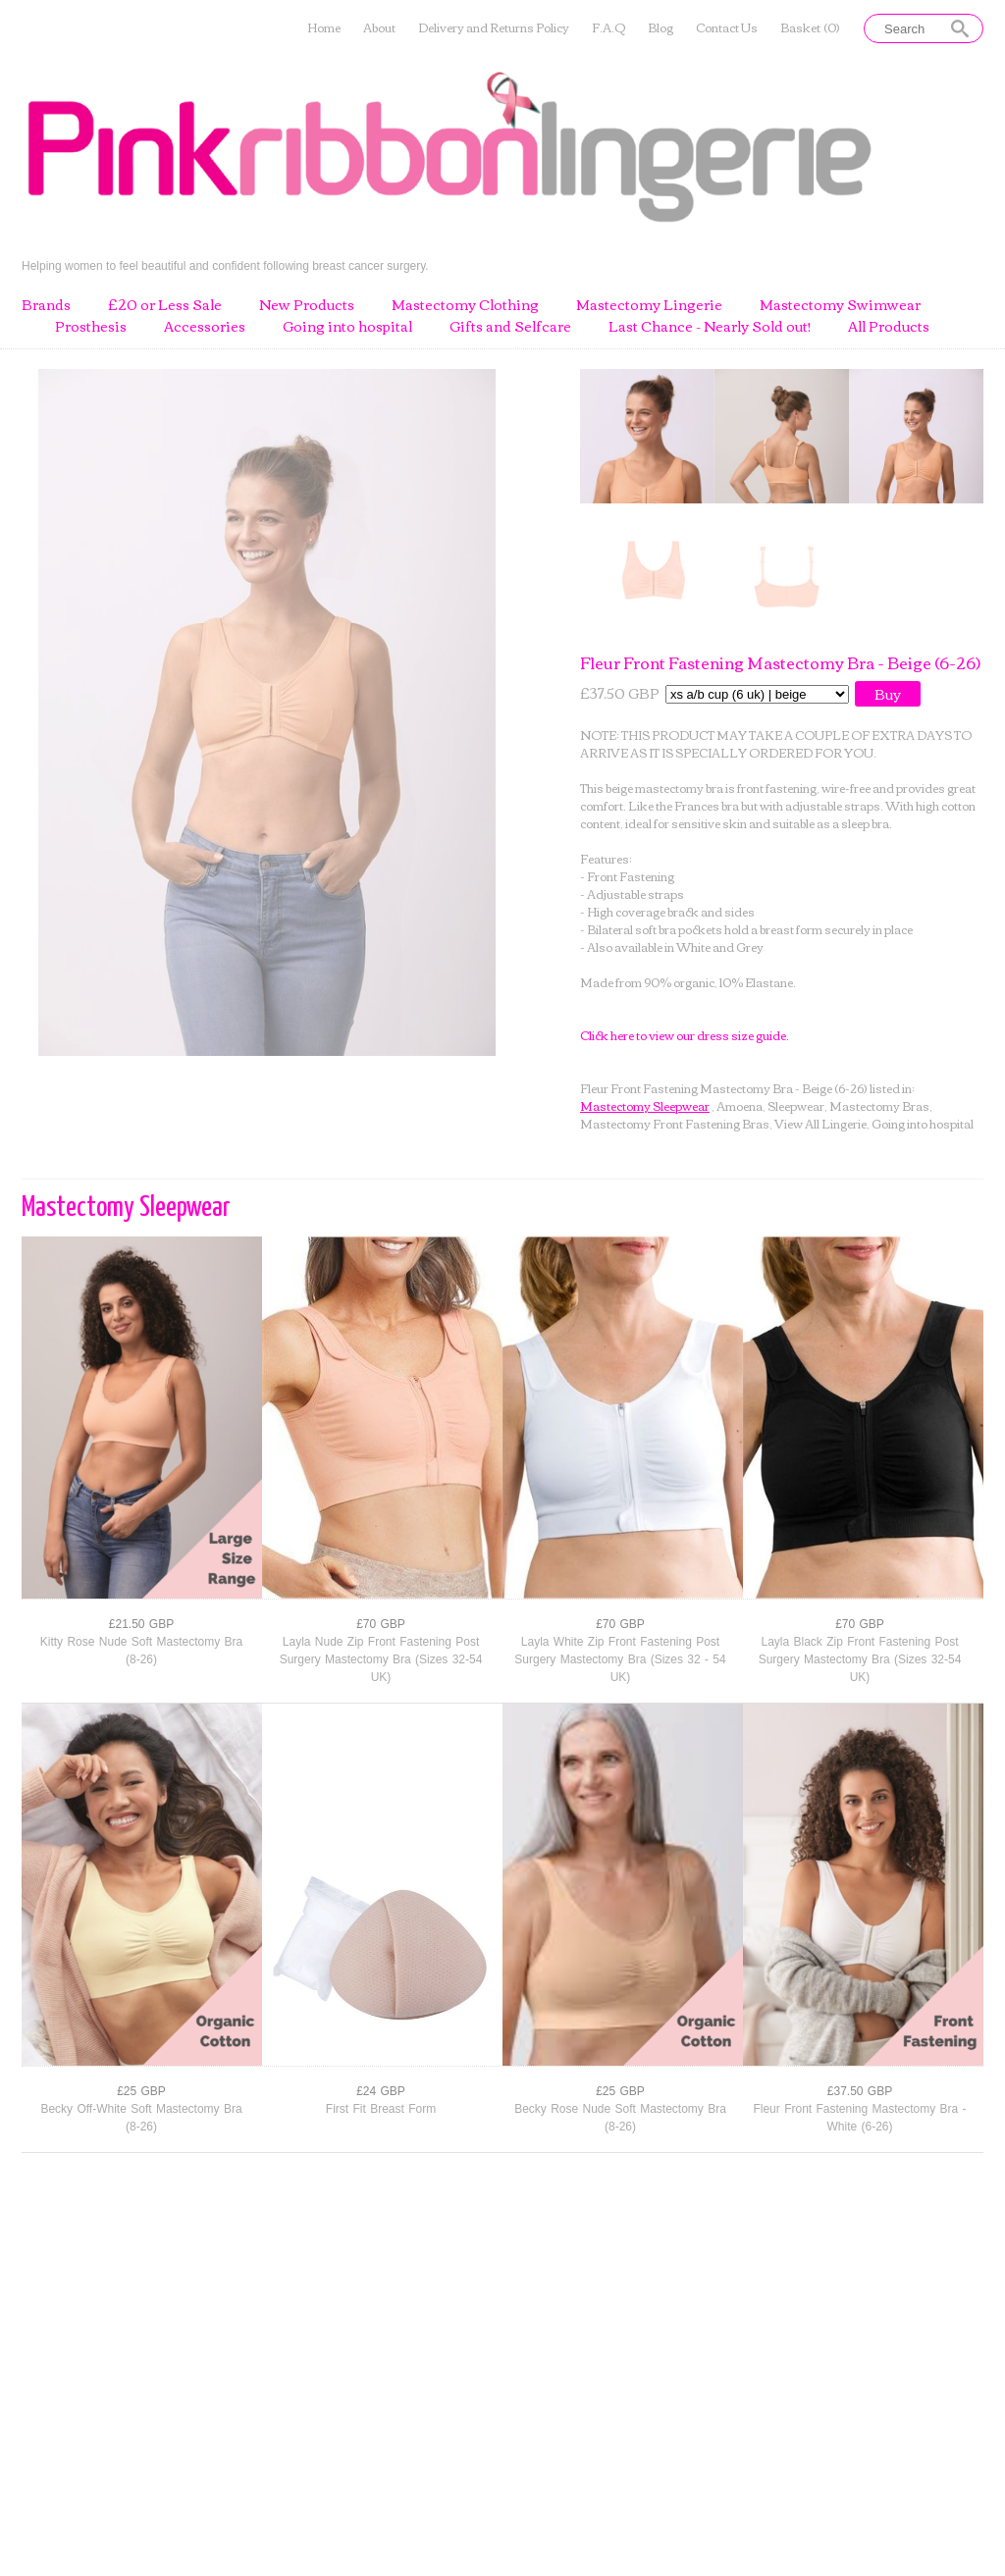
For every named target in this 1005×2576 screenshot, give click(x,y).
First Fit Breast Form (381, 2109)
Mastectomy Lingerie (649, 305)
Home (324, 28)
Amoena (739, 1105)
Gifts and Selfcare (510, 327)
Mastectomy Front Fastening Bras (674, 1123)
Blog (660, 28)
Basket (810, 28)
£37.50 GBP (859, 2091)
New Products (306, 305)
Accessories (204, 327)
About (379, 28)
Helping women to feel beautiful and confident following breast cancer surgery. (225, 265)
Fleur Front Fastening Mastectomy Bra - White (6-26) (859, 2117)
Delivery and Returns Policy (493, 28)
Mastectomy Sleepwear (645, 1105)
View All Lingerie (820, 1123)
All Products (888, 327)
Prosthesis (91, 327)
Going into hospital (347, 327)
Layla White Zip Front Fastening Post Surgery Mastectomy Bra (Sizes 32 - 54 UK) (619, 1659)
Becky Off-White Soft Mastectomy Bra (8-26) (140, 2117)
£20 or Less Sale (165, 305)
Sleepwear (795, 1105)
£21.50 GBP (141, 1624)
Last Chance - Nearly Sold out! (709, 327)
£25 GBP (141, 2091)
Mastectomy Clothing (465, 305)
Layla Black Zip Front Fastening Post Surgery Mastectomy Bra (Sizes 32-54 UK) (860, 1659)
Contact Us (727, 28)
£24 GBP (380, 2091)
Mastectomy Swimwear (840, 305)
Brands (46, 305)
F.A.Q (608, 28)
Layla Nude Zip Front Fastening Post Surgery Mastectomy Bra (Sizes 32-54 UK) (381, 1659)
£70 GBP (380, 1624)
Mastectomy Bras (879, 1105)
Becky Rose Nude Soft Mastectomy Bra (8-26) (620, 2117)
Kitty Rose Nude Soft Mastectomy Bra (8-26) (141, 1650)
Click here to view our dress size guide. (684, 1035)
